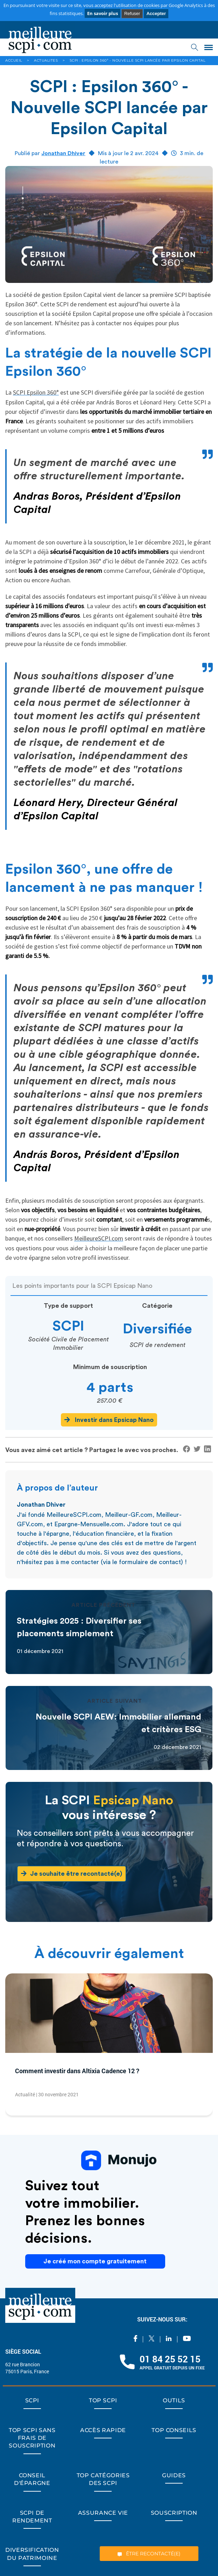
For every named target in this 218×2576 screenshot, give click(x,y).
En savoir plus (102, 13)
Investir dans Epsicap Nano (109, 1419)
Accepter (156, 13)
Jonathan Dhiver (63, 153)
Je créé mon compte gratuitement (95, 2261)
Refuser (132, 13)
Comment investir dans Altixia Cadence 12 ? (77, 2071)
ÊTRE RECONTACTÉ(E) (149, 2553)
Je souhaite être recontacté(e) (71, 1873)
